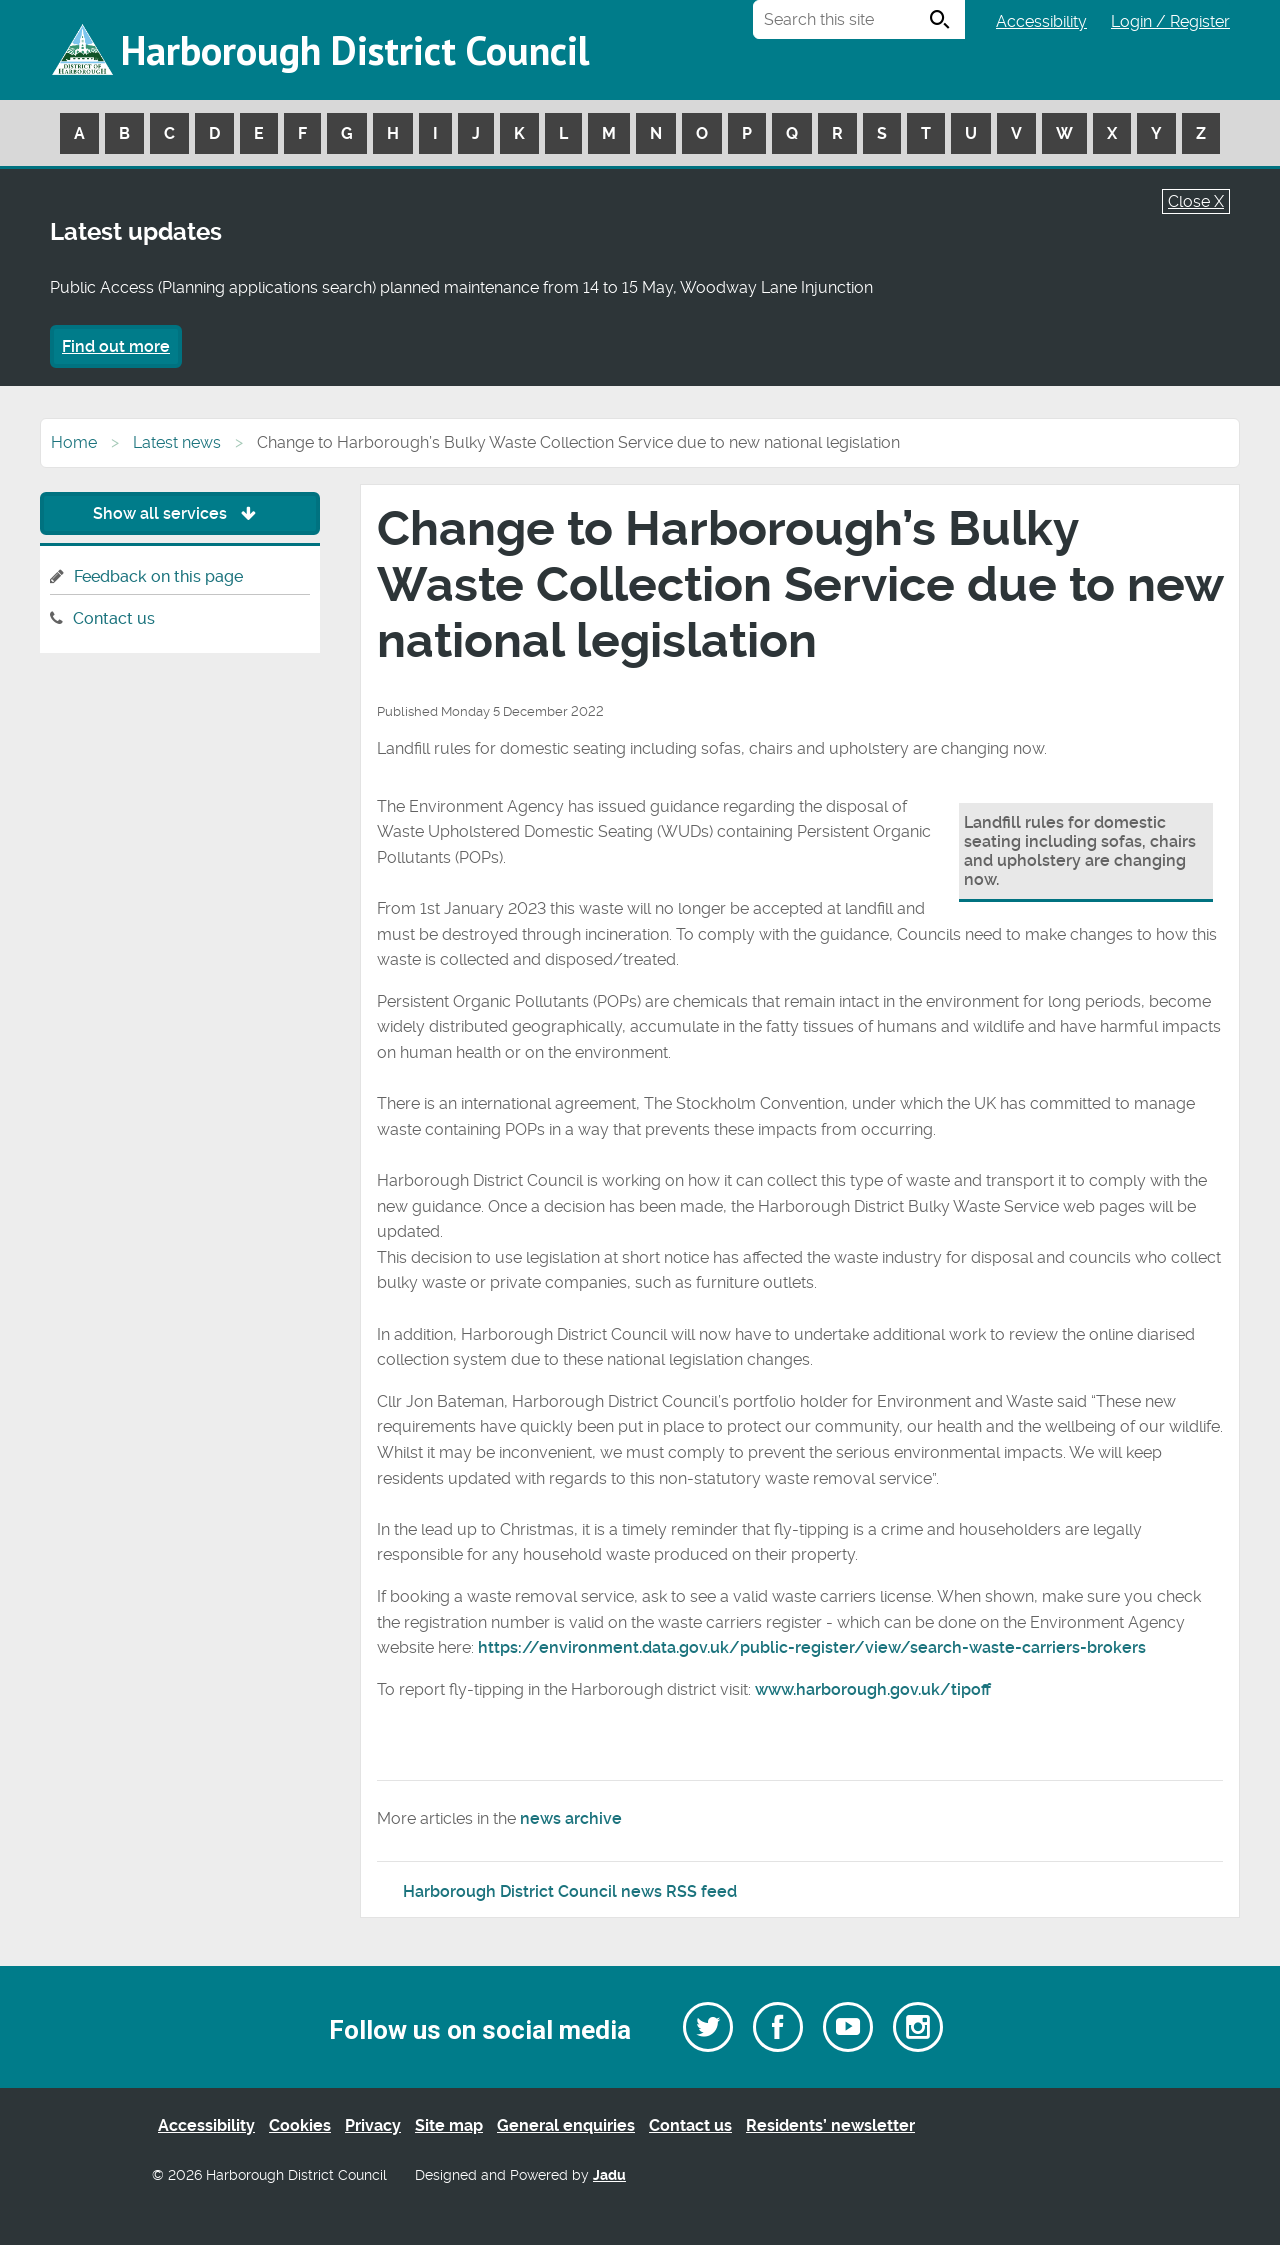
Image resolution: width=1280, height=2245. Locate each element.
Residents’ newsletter (830, 2125)
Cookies (300, 2125)
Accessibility (1041, 21)
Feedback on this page (158, 576)
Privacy (373, 2125)
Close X (1196, 201)
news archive (571, 1818)
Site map (449, 2125)
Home (74, 442)
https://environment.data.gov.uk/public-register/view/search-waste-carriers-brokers (812, 1647)
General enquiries (566, 2125)
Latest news (177, 442)
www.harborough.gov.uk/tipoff (873, 1689)
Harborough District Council (355, 50)
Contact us (114, 618)
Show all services (179, 513)
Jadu (609, 2175)
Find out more (116, 346)
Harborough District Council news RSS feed (570, 1891)
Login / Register (1170, 21)
